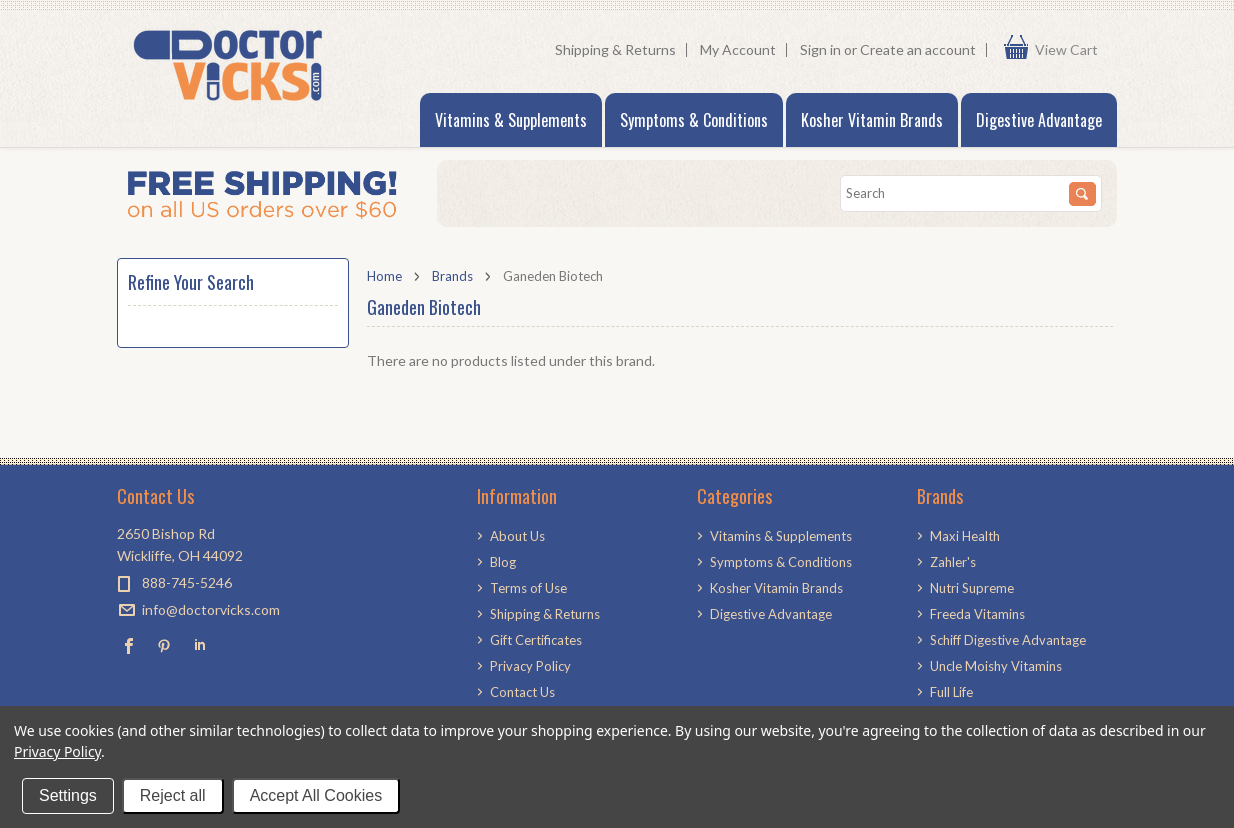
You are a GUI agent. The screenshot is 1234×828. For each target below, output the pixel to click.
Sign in (820, 49)
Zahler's (953, 562)
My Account (738, 49)
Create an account (918, 49)
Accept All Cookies (316, 795)
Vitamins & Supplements (511, 120)
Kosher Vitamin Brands (872, 120)
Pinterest (164, 645)
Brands (452, 276)
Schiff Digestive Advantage (1008, 640)
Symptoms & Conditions (694, 120)
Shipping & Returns (615, 49)
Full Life (951, 692)
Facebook (129, 645)
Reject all (173, 795)
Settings (68, 795)
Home (384, 276)
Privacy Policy (57, 751)
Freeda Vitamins (977, 614)
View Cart (1071, 50)
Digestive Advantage (1039, 120)
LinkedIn (199, 645)
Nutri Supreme (972, 588)
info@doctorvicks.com (211, 609)
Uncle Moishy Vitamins (996, 666)
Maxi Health (965, 536)
